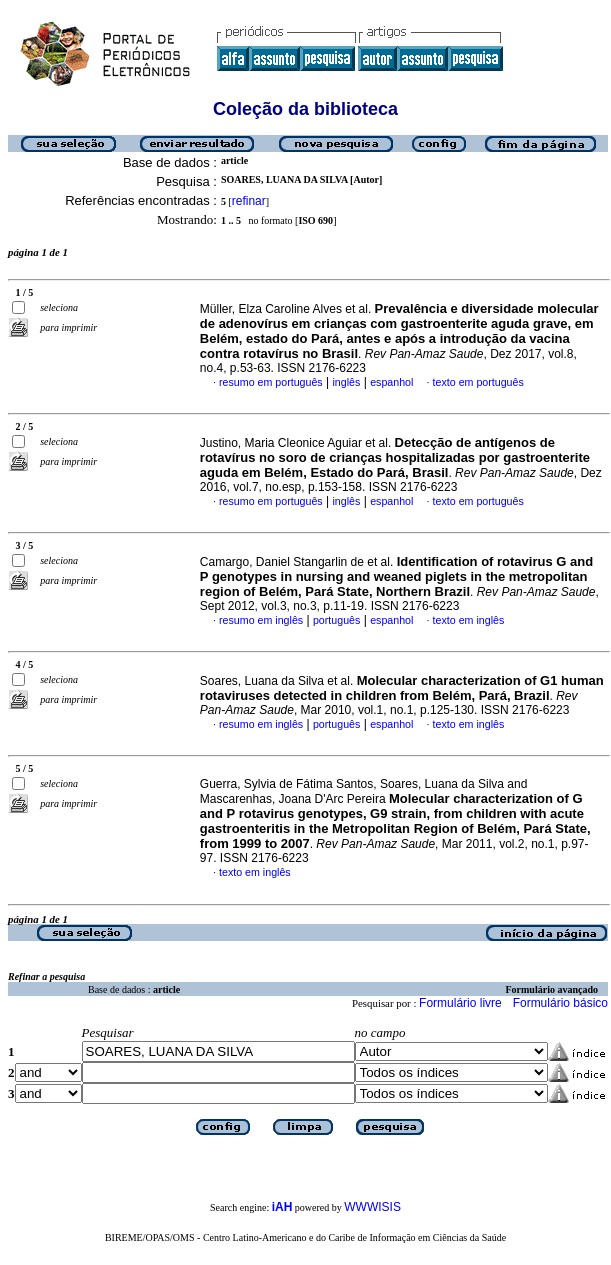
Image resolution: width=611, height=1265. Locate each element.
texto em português (478, 382)
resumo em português (271, 382)
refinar (249, 201)
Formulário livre (460, 1003)
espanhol (391, 382)
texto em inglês (469, 620)
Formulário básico (560, 1003)
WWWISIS (372, 1207)
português (336, 620)
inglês (346, 382)
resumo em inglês (261, 620)
